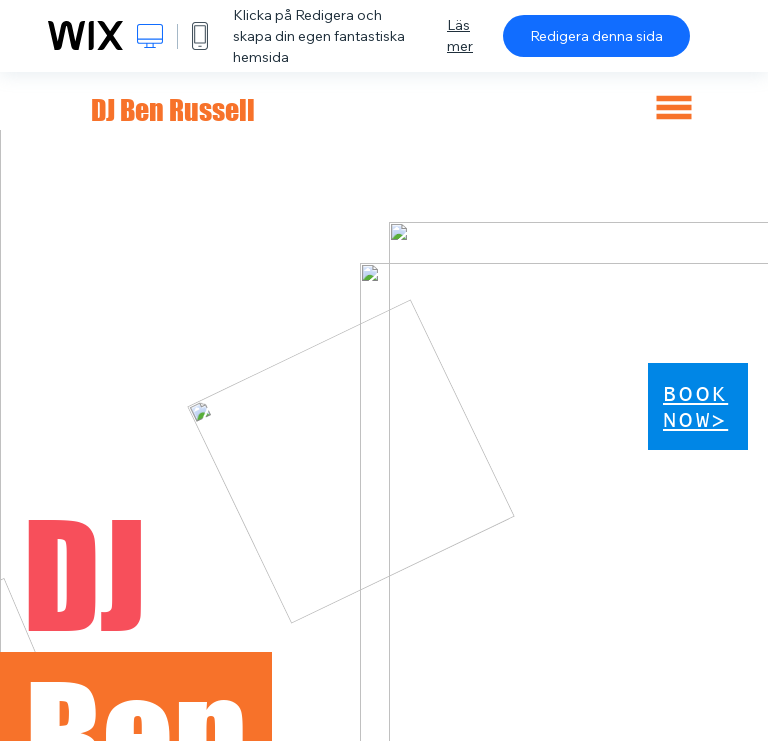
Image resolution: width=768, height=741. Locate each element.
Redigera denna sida (596, 36)
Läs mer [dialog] (460, 35)
